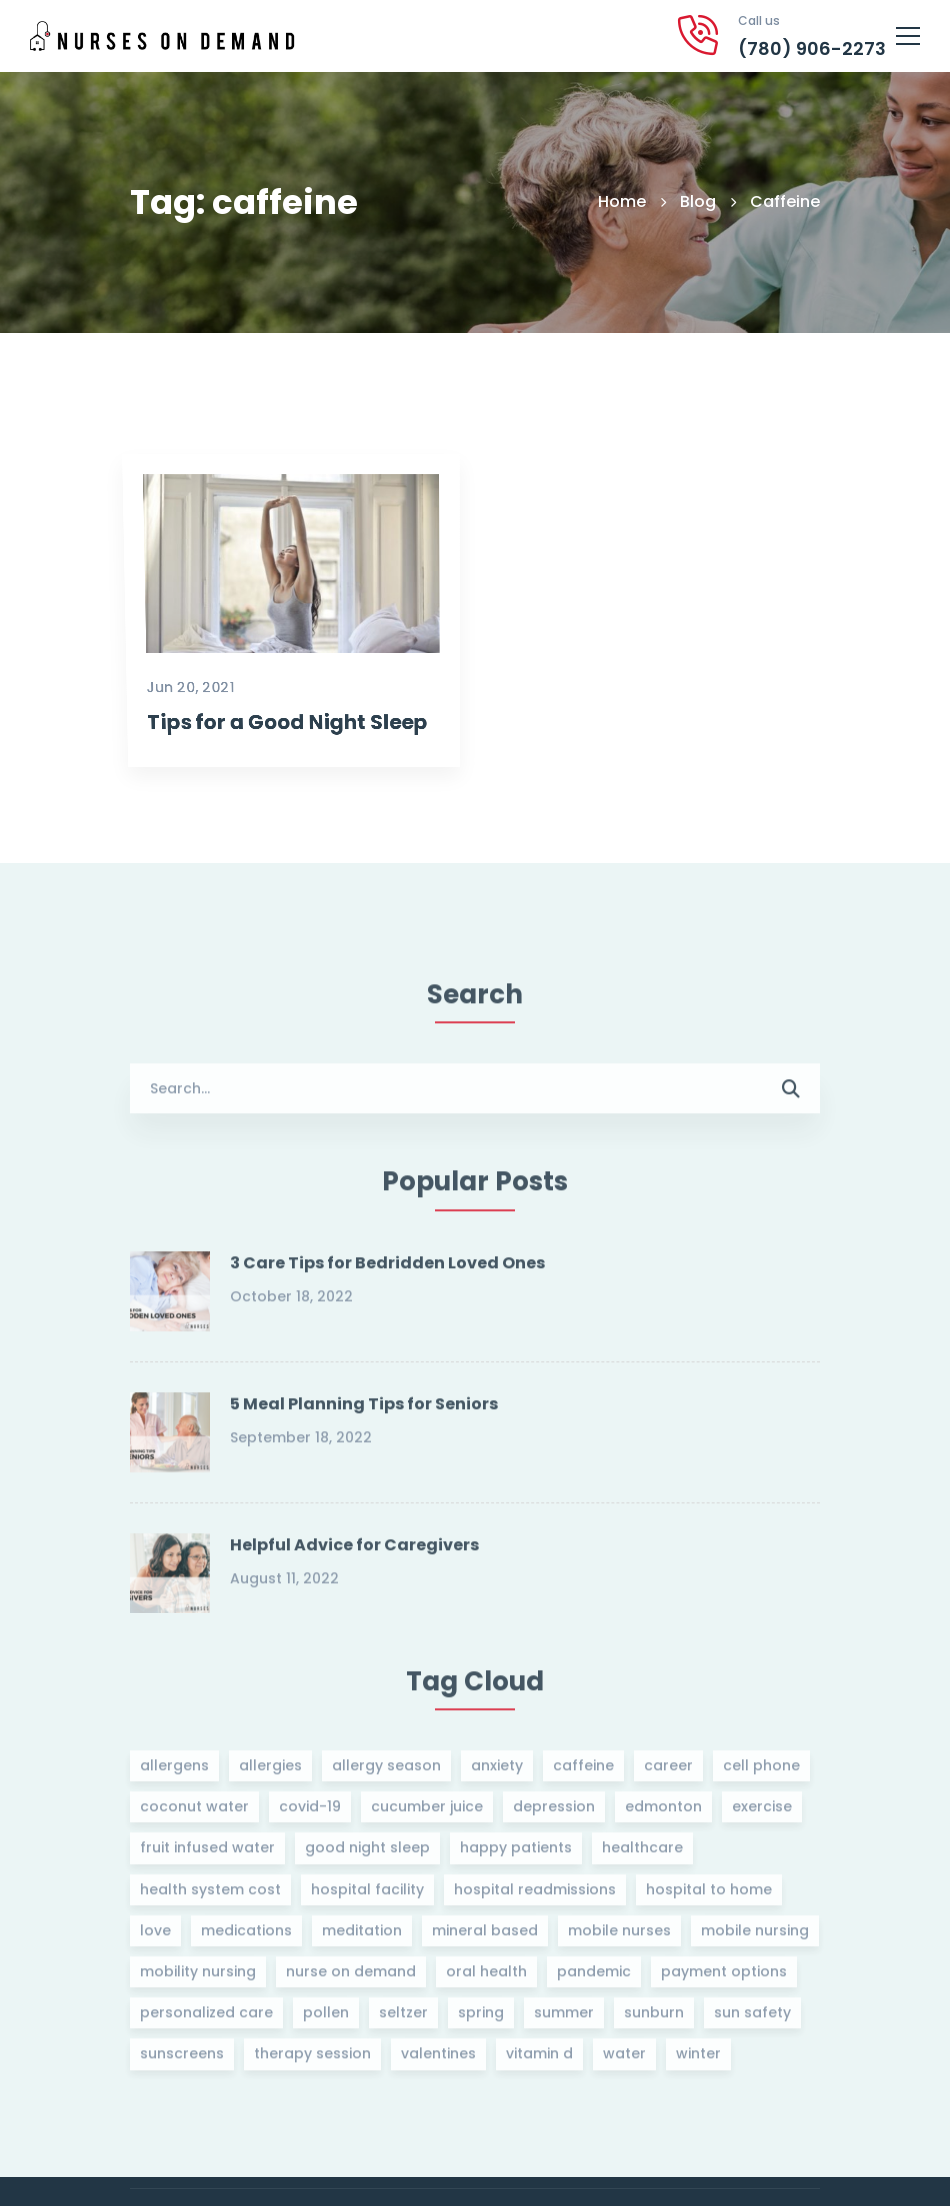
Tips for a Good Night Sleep (276, 805)
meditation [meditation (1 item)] (362, 1937)
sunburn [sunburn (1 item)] (654, 2020)
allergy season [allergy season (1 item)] (386, 1772)
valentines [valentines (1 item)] (438, 2061)
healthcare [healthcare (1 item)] (642, 1855)
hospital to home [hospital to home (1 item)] (709, 1896)
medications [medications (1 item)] (246, 1937)
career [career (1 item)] (668, 1772)
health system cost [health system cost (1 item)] (210, 1896)
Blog (698, 201)
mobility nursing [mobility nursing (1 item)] (198, 1978)
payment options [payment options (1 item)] (724, 1978)
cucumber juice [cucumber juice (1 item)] (427, 1814)
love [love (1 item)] (155, 1937)
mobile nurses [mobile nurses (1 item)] (619, 1937)
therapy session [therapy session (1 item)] (312, 2061)
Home (622, 201)
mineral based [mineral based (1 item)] (485, 1937)
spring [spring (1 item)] (481, 2020)
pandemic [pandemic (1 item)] (594, 1978)
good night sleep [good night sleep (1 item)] (367, 1855)
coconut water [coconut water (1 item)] (194, 1814)
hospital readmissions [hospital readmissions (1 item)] (535, 1896)
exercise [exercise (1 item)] (762, 1814)
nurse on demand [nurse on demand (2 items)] (351, 1978)
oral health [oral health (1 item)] (486, 1978)
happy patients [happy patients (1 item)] (516, 1855)
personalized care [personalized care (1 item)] (206, 2020)
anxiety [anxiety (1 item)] (497, 1772)
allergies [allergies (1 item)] (270, 1772)
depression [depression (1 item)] (554, 1814)
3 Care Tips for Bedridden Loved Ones (387, 1269)
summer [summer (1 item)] (564, 2020)
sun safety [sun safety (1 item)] (752, 2020)
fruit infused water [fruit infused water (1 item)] (207, 1855)
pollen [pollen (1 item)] (326, 2020)
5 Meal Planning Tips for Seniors (364, 1410)
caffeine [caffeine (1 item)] (583, 1772)
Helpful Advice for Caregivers (354, 1551)
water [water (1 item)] (624, 2061)
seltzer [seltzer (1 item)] (403, 2020)
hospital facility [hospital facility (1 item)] (367, 1896)
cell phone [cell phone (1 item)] (761, 1772)
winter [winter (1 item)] (698, 2061)
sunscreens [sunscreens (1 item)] (182, 2061)
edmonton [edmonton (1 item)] (663, 1814)
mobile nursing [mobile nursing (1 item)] (755, 1937)
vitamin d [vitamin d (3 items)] (539, 2061)
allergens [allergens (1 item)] (174, 1772)
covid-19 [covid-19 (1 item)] (310, 1814)
